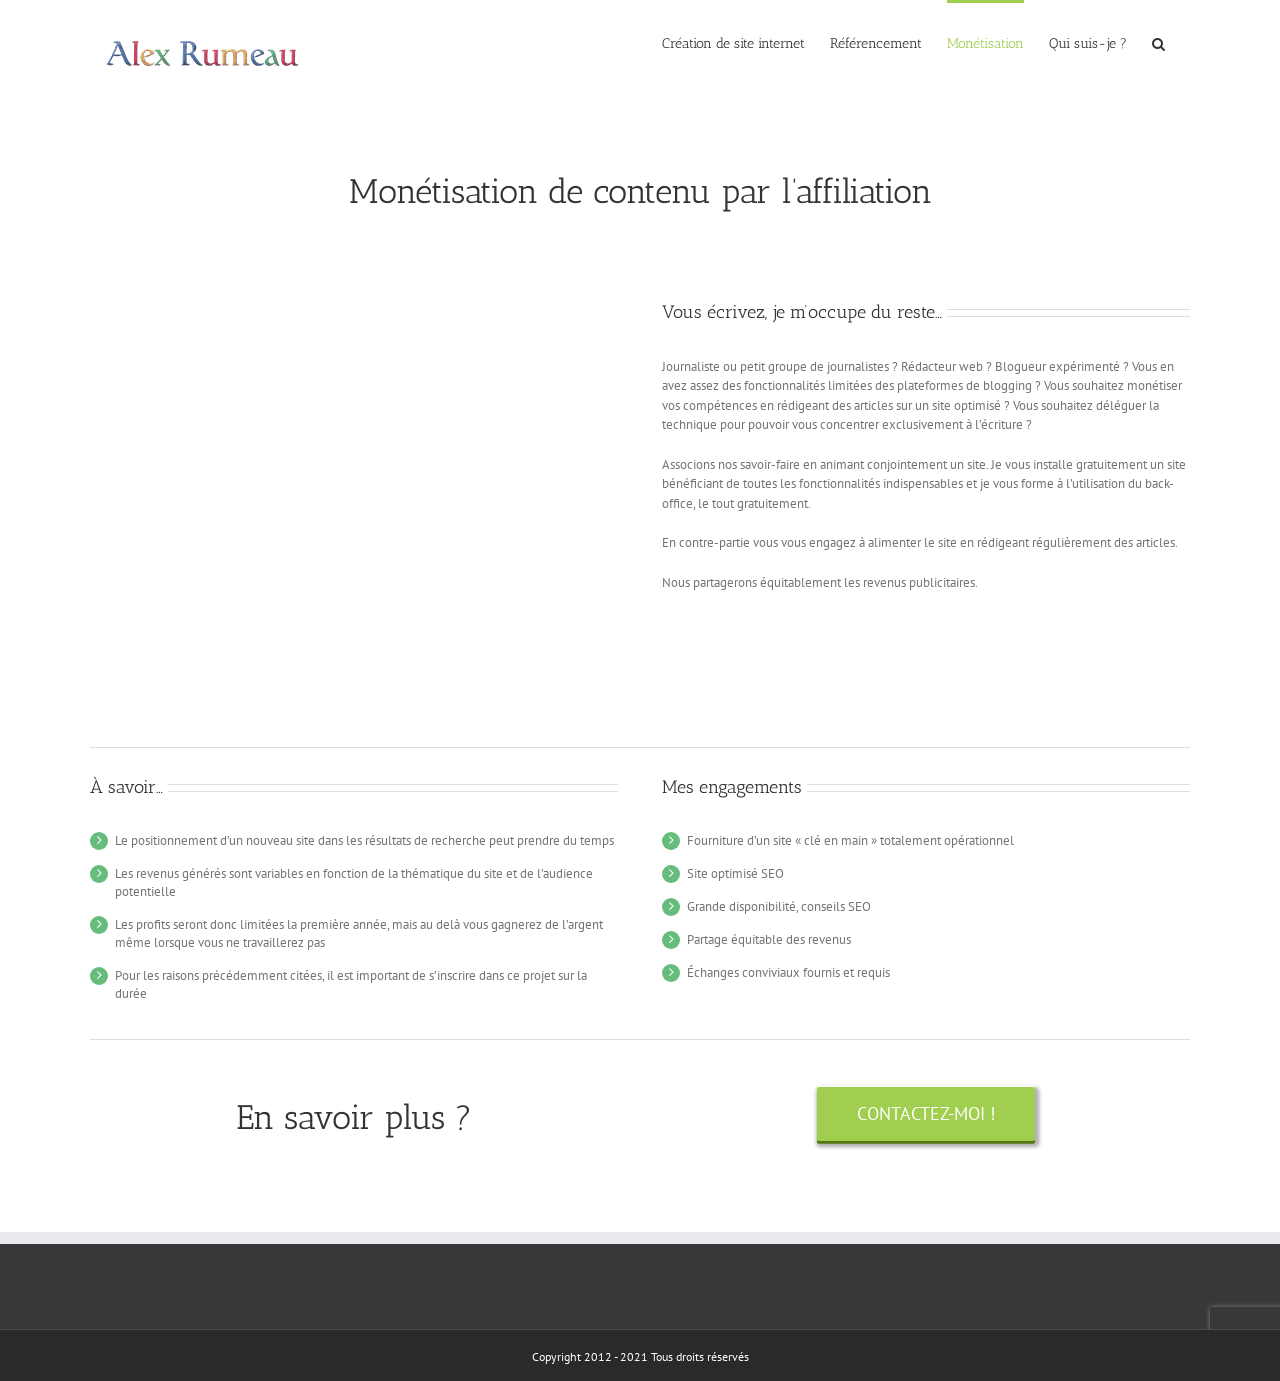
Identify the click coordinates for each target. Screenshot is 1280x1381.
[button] (1158, 42)
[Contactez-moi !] (926, 1113)
